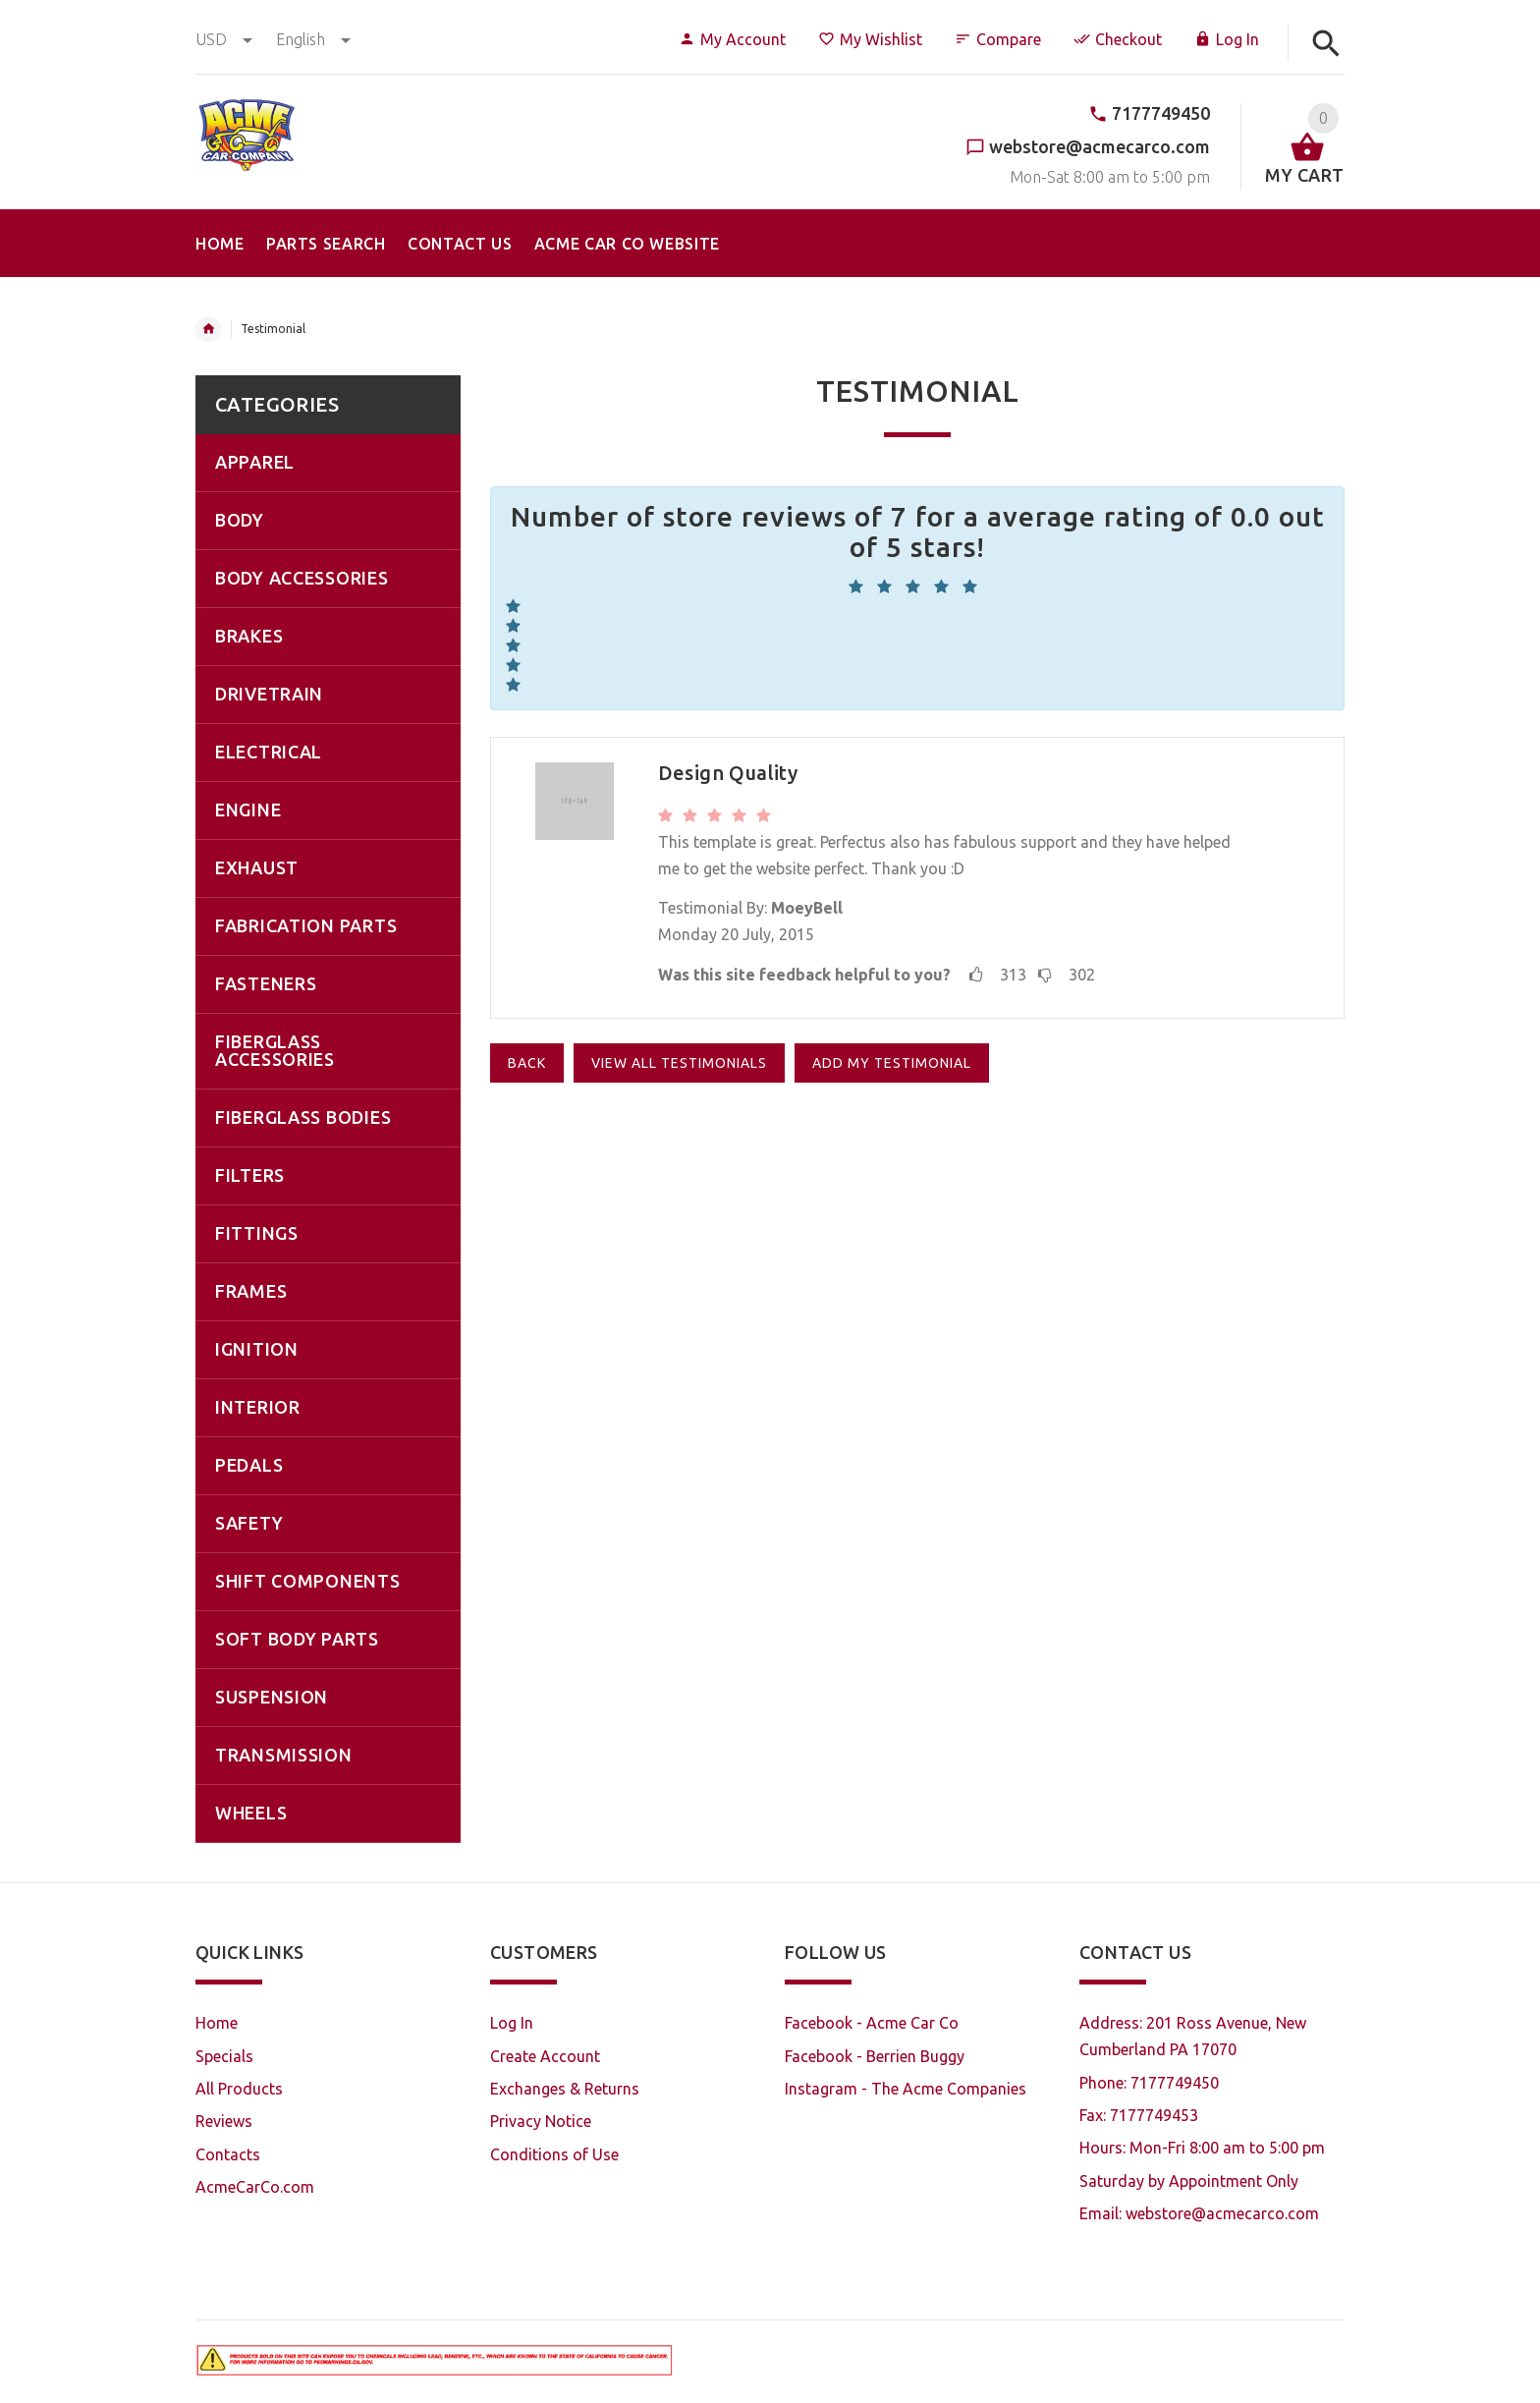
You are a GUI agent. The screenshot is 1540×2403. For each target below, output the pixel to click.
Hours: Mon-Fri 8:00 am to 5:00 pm (1202, 2147)
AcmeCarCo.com (254, 2187)
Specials (224, 2056)
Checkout (1117, 39)
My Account (732, 39)
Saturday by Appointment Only (1188, 2181)
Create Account (545, 2056)
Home (208, 329)
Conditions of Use (554, 2154)
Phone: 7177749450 (1149, 2083)
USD (225, 39)
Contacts (227, 2154)
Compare (998, 39)
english (313, 39)
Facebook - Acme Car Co (872, 2023)
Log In (1226, 39)
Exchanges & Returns (564, 2088)
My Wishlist (870, 39)
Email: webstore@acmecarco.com (1199, 2213)
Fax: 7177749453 (1138, 2115)
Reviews (223, 2121)
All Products (239, 2088)
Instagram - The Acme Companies (905, 2088)
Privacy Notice (540, 2121)
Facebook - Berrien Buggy (874, 2056)
